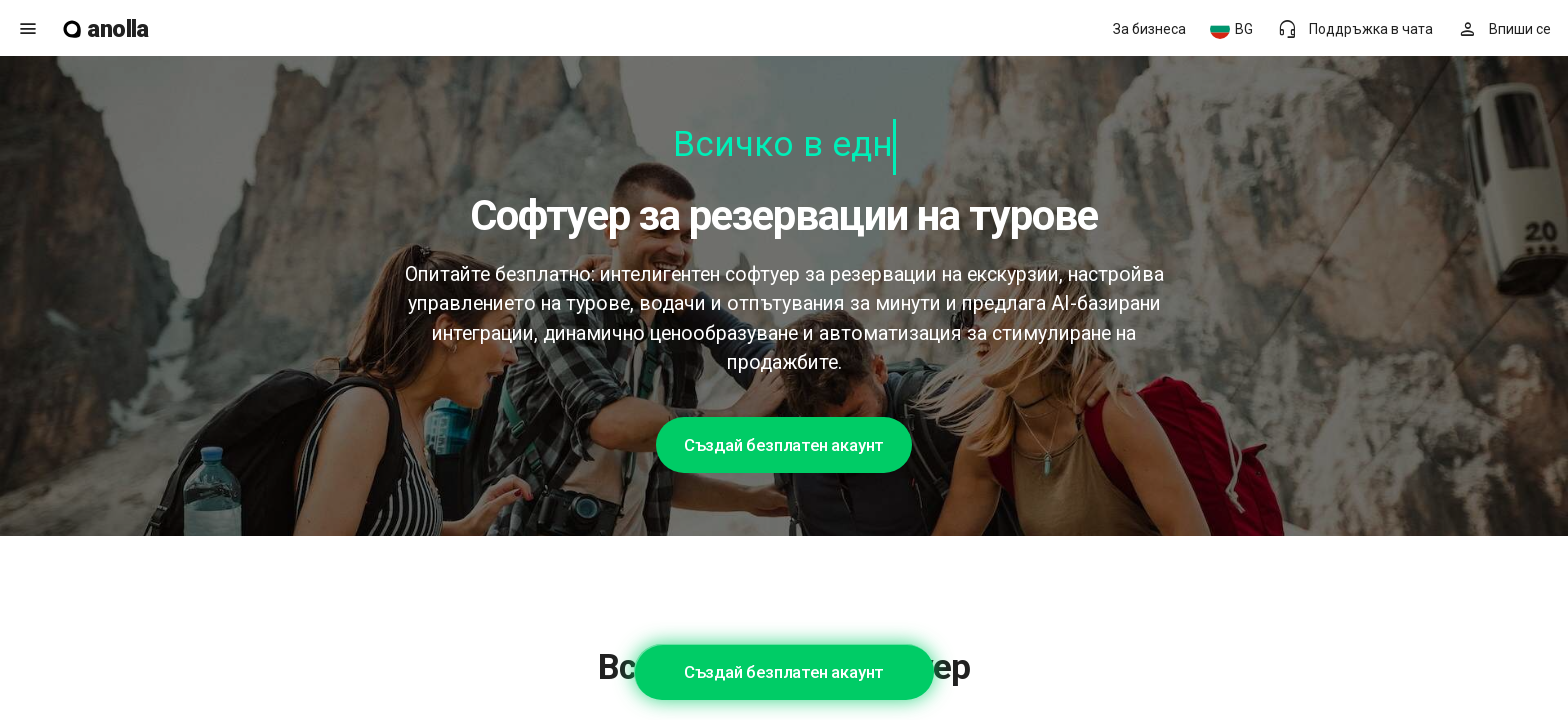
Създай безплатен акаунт (784, 445)
